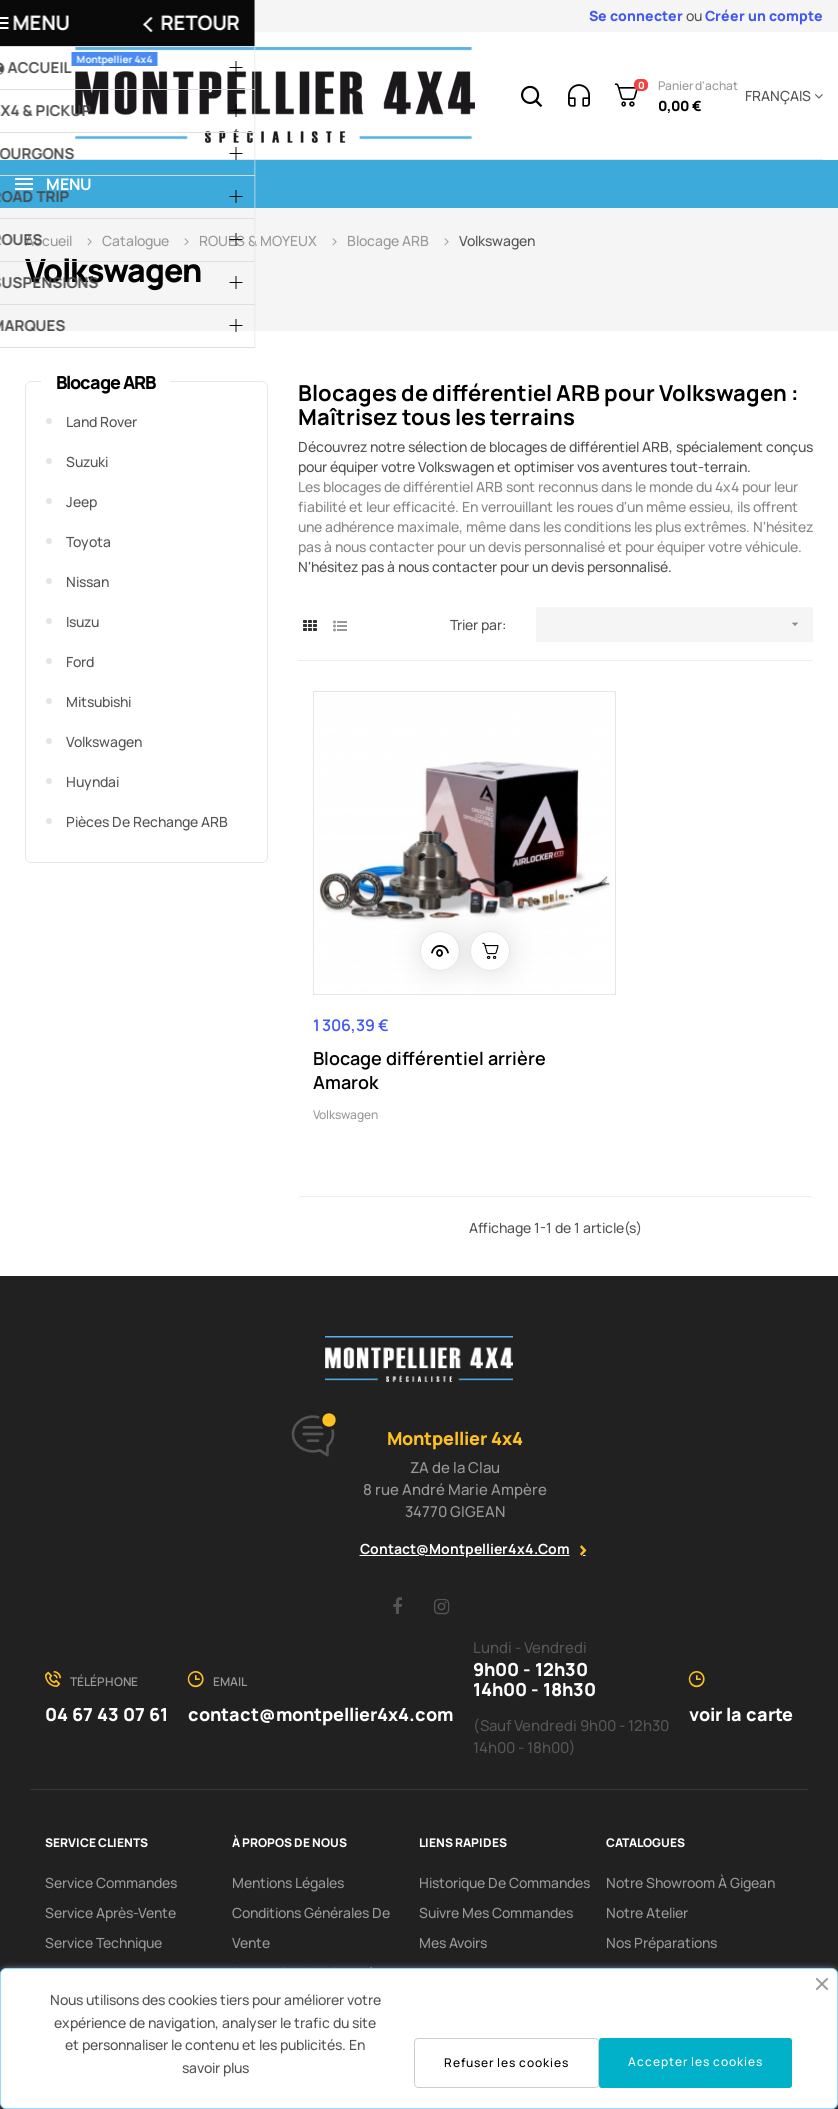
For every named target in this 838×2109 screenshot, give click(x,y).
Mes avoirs (453, 1866)
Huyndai (92, 781)
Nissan (87, 581)
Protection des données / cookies (315, 1911)
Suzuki (87, 461)
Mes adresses (463, 1896)
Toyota (88, 541)
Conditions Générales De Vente (311, 1851)
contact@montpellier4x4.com (465, 1472)
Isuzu (82, 621)
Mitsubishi (98, 701)
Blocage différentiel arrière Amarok (398, 994)
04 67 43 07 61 (106, 1638)
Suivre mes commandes (496, 1836)
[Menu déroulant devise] (780, 96)
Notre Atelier (647, 1836)
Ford (80, 661)
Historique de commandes (504, 1806)
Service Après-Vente (110, 1836)
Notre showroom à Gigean (690, 1806)
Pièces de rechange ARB (147, 821)
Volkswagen (104, 741)
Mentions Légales (288, 1806)
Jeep (81, 501)
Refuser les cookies (506, 2062)
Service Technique (103, 1866)
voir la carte (741, 1638)
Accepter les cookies (695, 2061)
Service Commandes (111, 1806)
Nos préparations (661, 1866)
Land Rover (101, 421)
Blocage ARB (105, 382)
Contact (259, 1956)
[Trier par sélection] (674, 624)
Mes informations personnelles (474, 1941)
